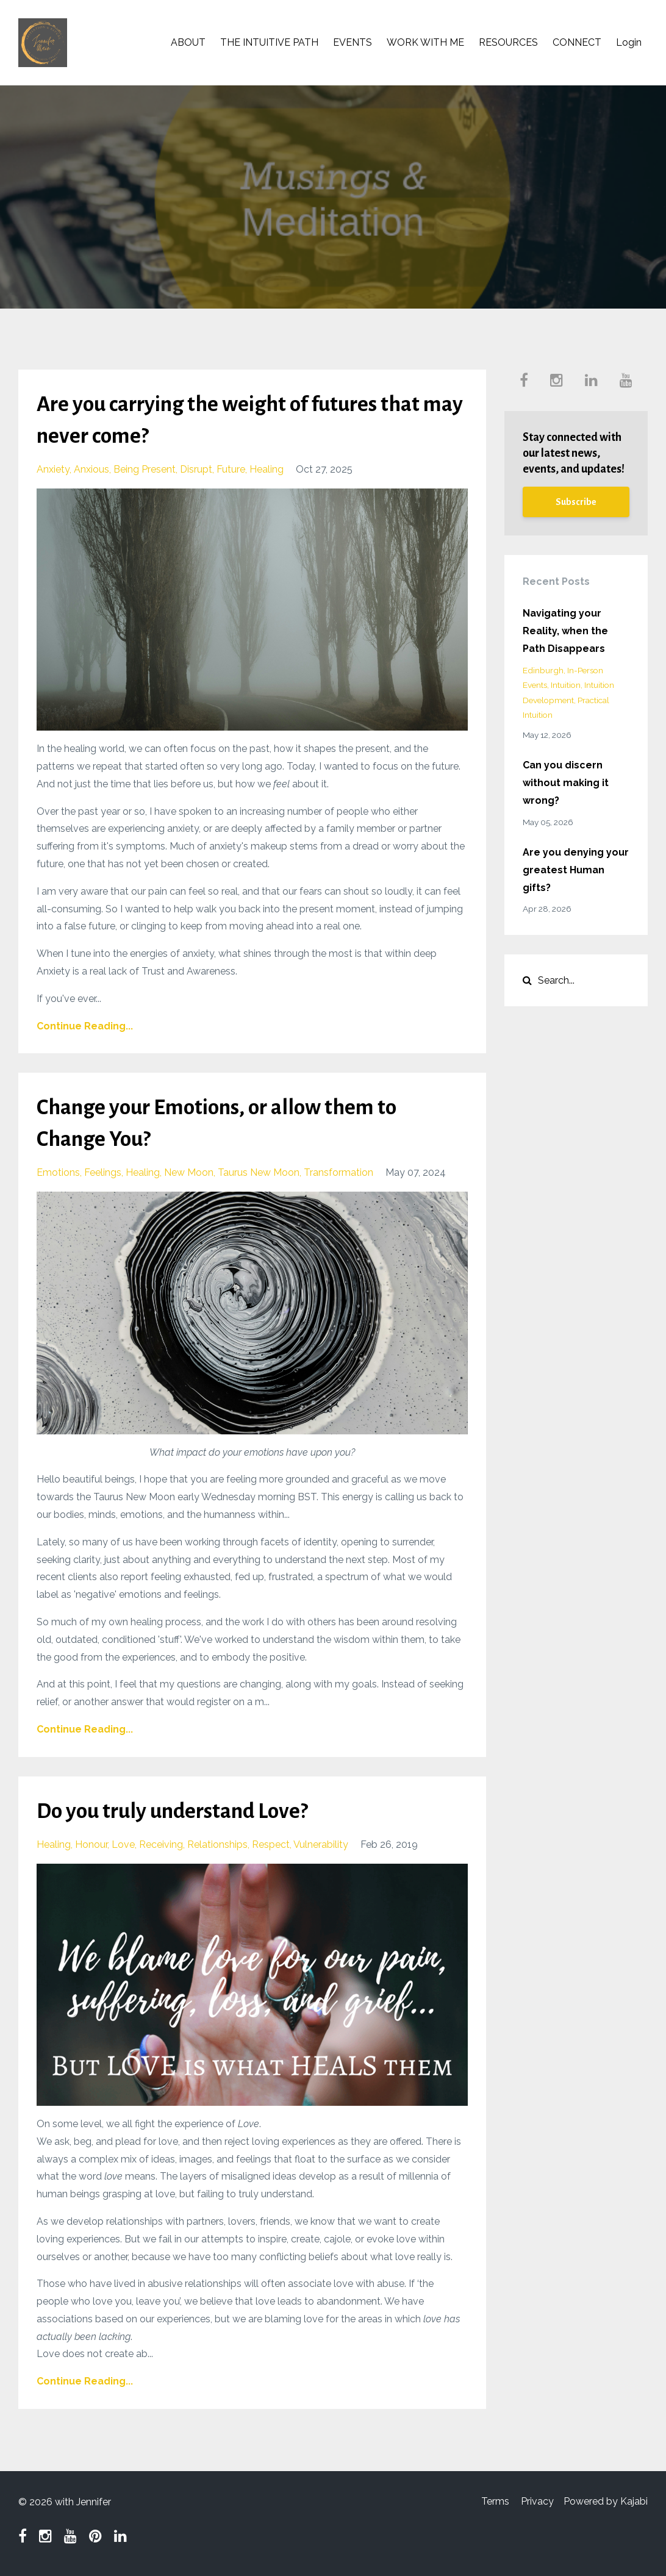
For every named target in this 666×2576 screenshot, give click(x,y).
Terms (490, 2502)
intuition (566, 685)
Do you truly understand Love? (182, 1810)
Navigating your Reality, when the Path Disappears (565, 630)
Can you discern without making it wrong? (566, 782)
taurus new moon (258, 1172)
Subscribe (576, 502)
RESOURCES (508, 42)
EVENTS (352, 42)
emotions (58, 1172)
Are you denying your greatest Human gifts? (576, 869)
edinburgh (543, 670)
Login (629, 42)
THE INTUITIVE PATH (269, 42)
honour (91, 1844)
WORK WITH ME (425, 42)
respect (271, 1844)
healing (266, 469)
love (123, 1844)
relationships (217, 1844)
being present (144, 469)
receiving (161, 1844)
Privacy (534, 2502)
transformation (338, 1172)
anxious (91, 469)
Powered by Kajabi (606, 2502)
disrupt (196, 469)
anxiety (53, 469)
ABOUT (188, 42)
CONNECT (577, 42)
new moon (188, 1172)
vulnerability (320, 1844)
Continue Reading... (85, 1026)
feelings (102, 1172)
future (231, 469)
